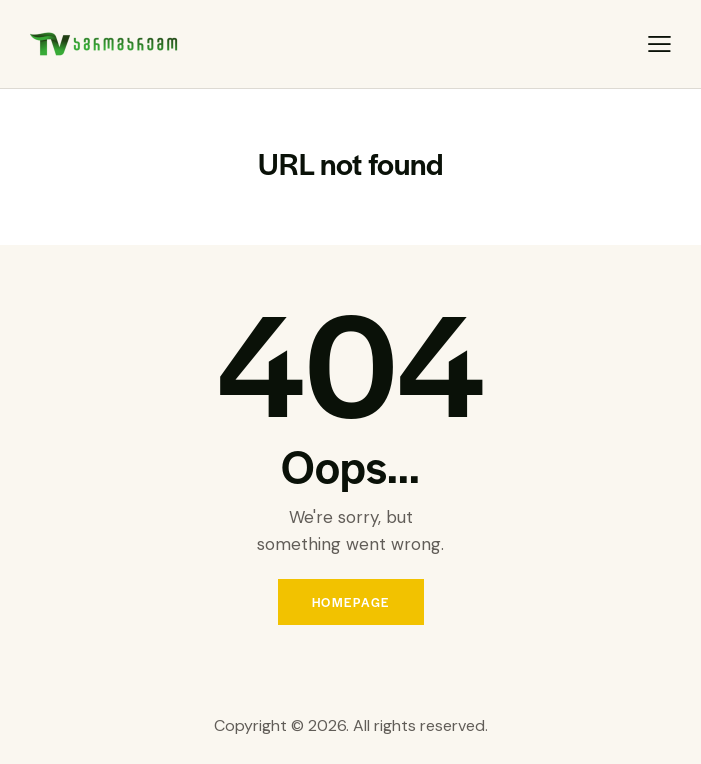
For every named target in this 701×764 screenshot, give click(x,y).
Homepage (351, 602)
